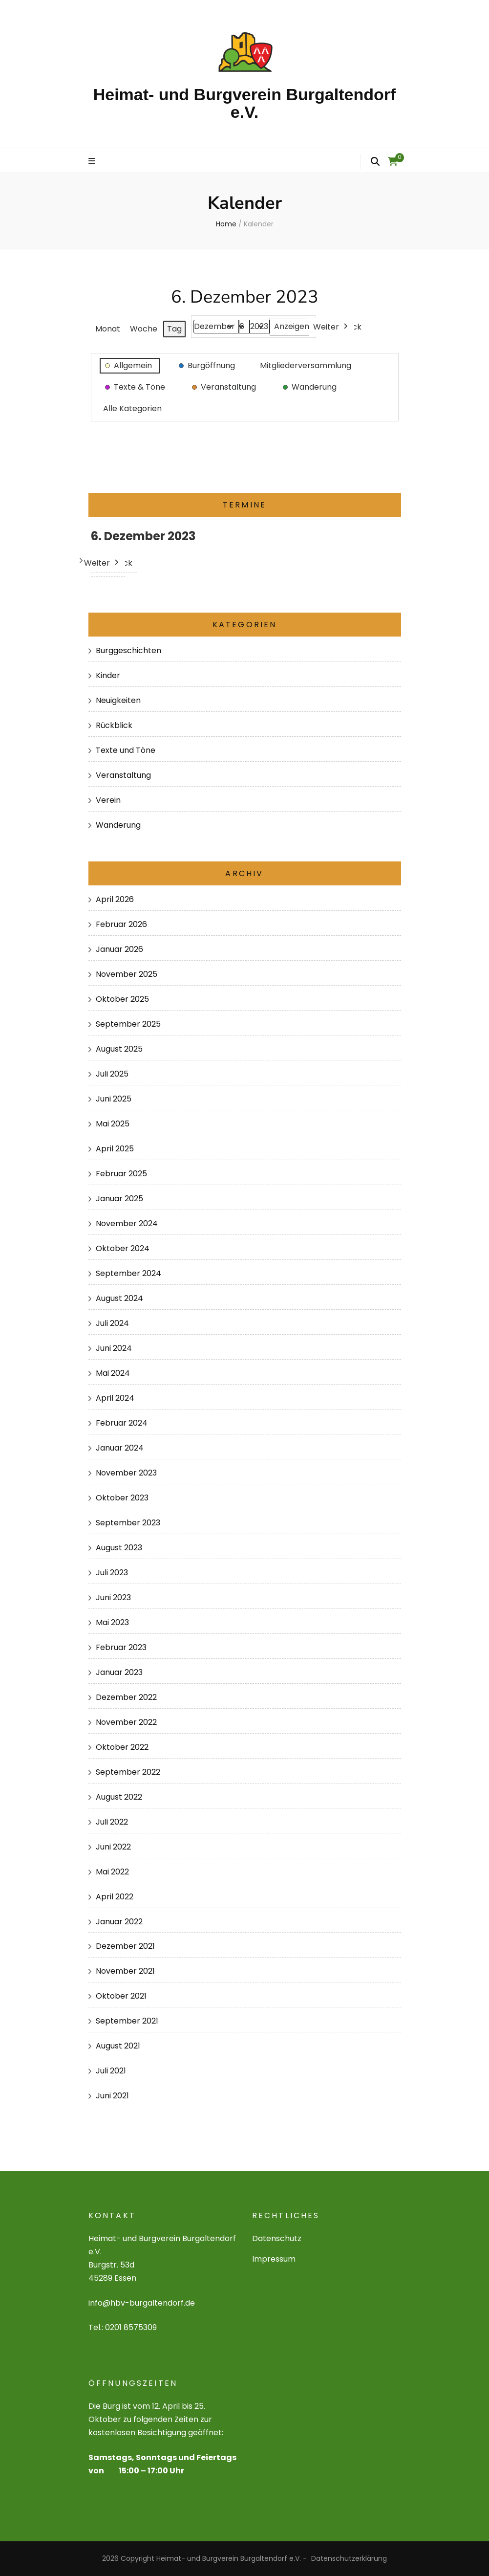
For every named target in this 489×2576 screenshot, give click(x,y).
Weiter (331, 326)
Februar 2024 (122, 1423)
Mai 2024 (113, 1373)
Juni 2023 (113, 1597)
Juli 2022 (112, 1821)
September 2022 (128, 1772)
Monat (107, 328)
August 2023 (119, 1547)
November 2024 (127, 1223)
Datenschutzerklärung (349, 2558)
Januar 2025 (119, 1198)
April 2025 (115, 1148)
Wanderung (118, 825)
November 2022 (126, 1722)
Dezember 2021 (125, 1946)
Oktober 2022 (122, 1747)
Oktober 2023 (122, 1497)
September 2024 (128, 1273)
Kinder (108, 675)
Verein (108, 800)
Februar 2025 (121, 1173)
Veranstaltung (123, 775)
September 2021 (127, 2020)
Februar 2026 (121, 924)
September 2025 (128, 1024)
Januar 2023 (119, 1672)
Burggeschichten (128, 650)
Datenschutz (276, 2238)
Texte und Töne (125, 750)
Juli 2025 (112, 1073)
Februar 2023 (121, 1647)
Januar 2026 (119, 949)
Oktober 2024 (122, 1248)
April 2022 (114, 1896)
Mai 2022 (112, 1871)
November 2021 (125, 1971)
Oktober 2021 (121, 1996)
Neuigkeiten (118, 700)
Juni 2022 (113, 1846)
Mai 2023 (112, 1622)
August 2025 (119, 1049)
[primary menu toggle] (93, 161)
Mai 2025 (112, 1123)
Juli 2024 (112, 1323)
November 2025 (126, 974)
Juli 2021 (111, 2070)
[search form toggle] (375, 161)
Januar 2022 (119, 1921)
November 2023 (126, 1472)
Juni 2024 (114, 1348)
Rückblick (114, 725)
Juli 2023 (112, 1572)
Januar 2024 (120, 1447)
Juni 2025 (113, 1098)
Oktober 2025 (122, 999)
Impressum (274, 2259)
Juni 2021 (112, 2095)
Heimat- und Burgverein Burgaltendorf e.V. (244, 103)
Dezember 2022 (126, 1697)
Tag (174, 328)
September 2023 (128, 1522)
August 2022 (119, 1797)
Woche (143, 328)
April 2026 (115, 899)
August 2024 (119, 1298)
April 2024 (115, 1398)
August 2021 (118, 2045)
